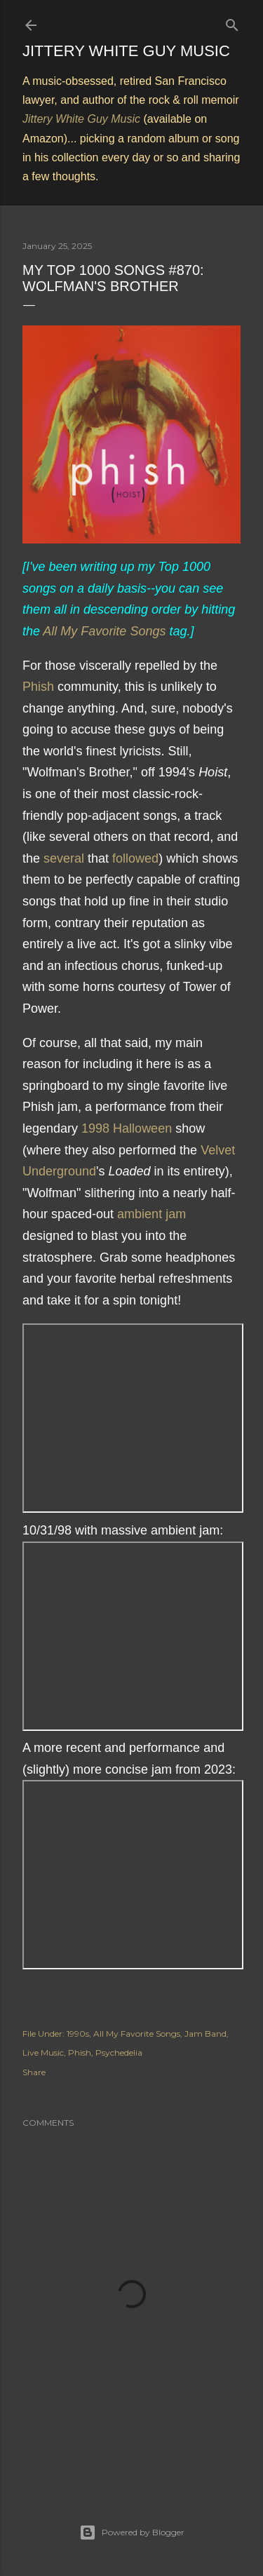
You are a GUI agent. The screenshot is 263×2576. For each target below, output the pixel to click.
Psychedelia (118, 2052)
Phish (38, 687)
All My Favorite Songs (104, 631)
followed (135, 858)
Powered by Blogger (131, 2532)
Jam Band (205, 2033)
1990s (78, 2033)
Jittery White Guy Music (126, 51)
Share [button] (34, 2072)
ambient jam (151, 1214)
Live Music (43, 2052)
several (63, 858)
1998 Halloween (126, 1128)
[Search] (232, 22)
